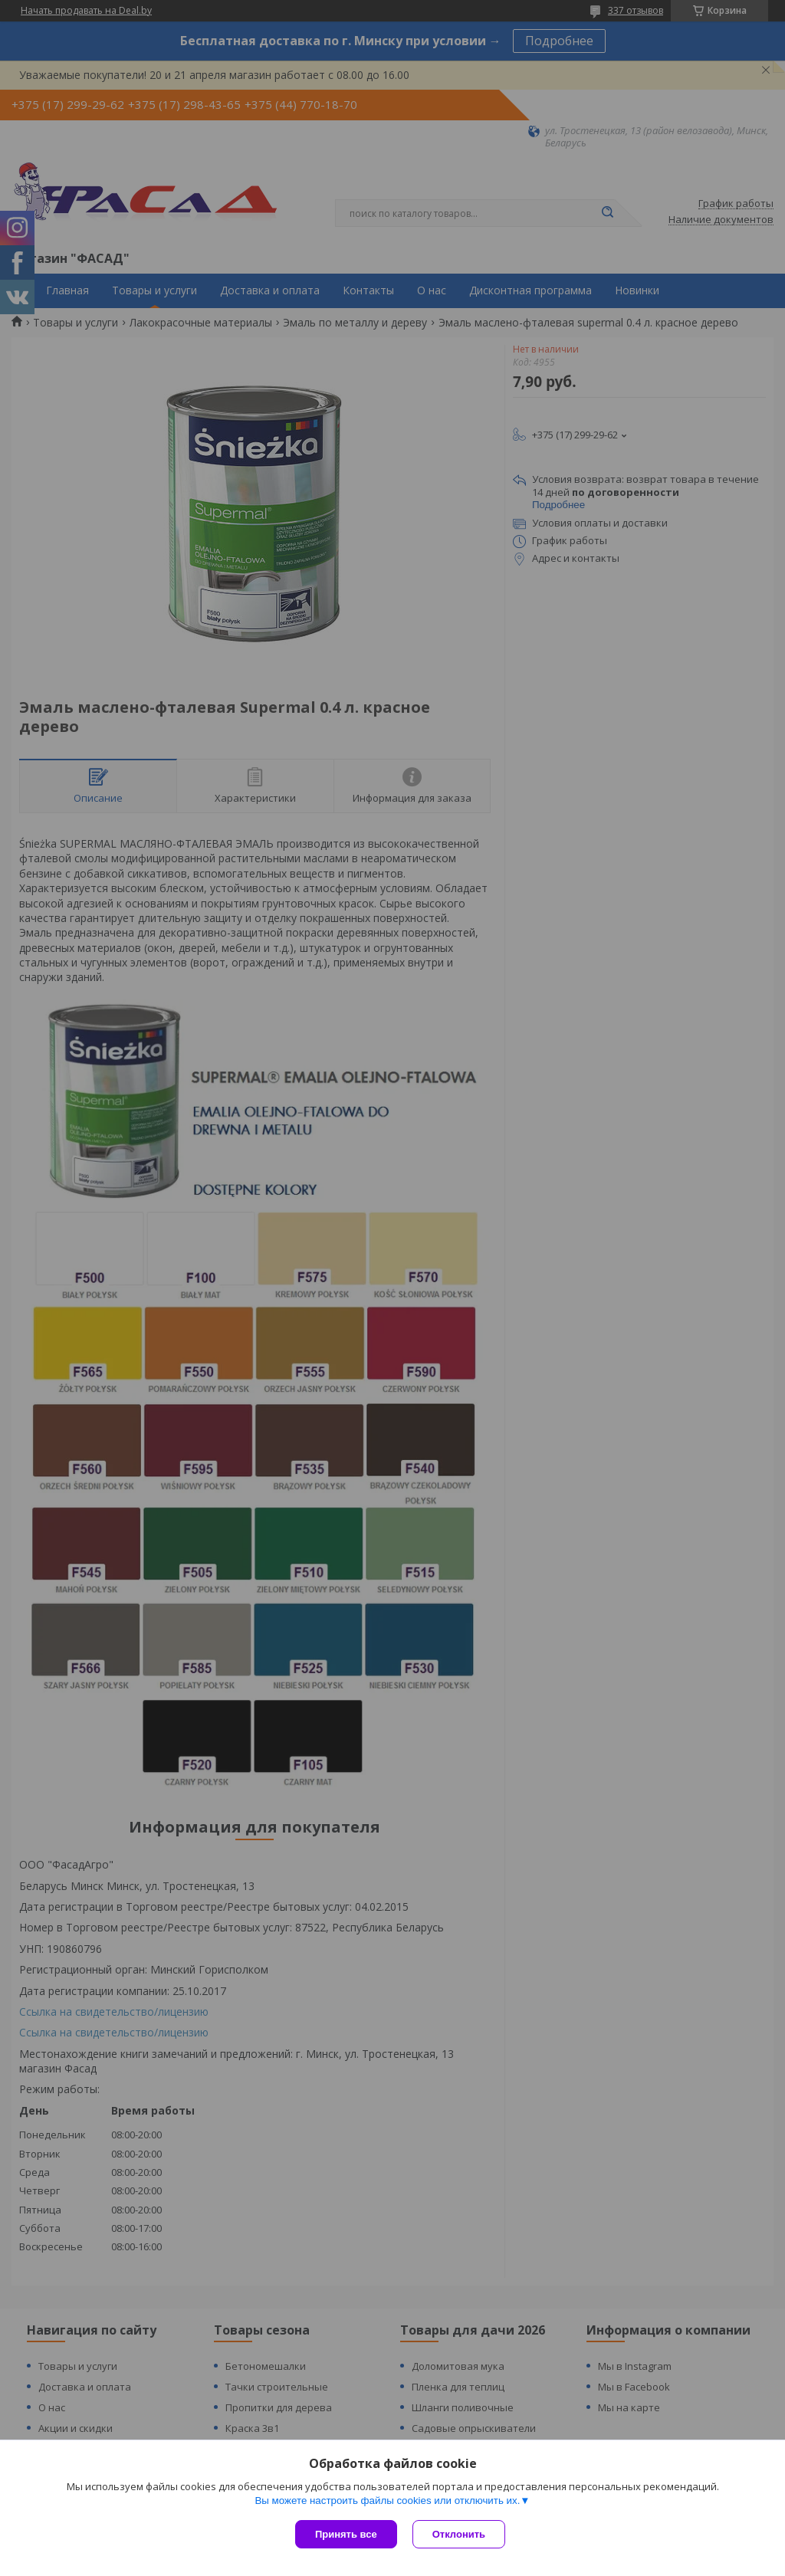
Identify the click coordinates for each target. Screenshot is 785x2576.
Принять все (346, 2534)
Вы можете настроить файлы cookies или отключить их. (387, 2500)
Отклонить (458, 2534)
